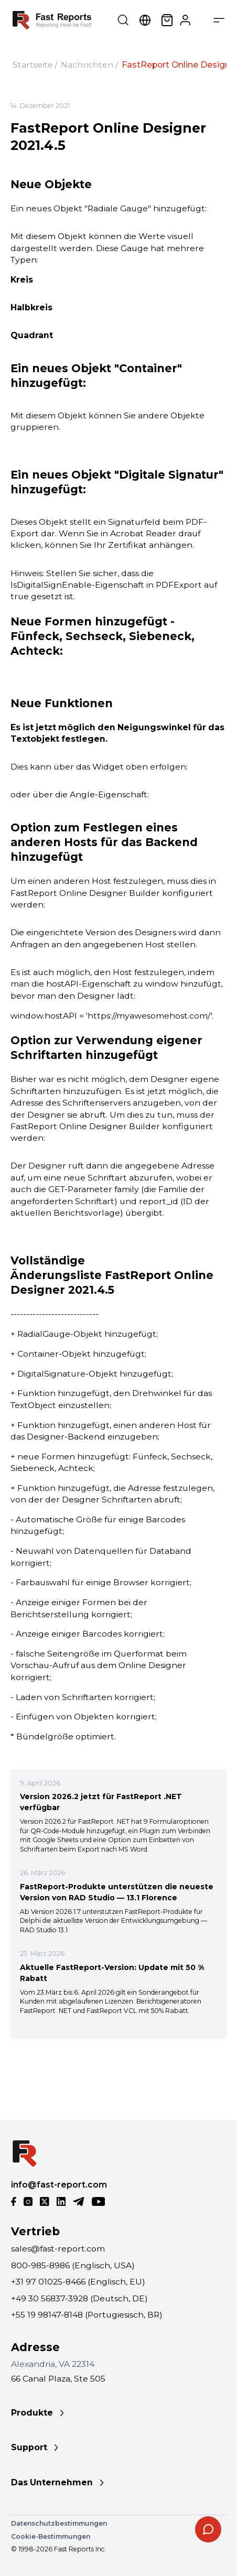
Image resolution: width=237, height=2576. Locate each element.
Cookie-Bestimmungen (50, 2536)
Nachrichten (87, 65)
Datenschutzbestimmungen (59, 2523)
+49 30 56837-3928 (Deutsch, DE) (79, 2298)
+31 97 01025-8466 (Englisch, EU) (78, 2282)
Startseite (33, 65)
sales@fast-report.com (58, 2249)
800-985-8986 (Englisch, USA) (73, 2265)
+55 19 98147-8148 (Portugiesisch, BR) (87, 2315)
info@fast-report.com (59, 2185)
